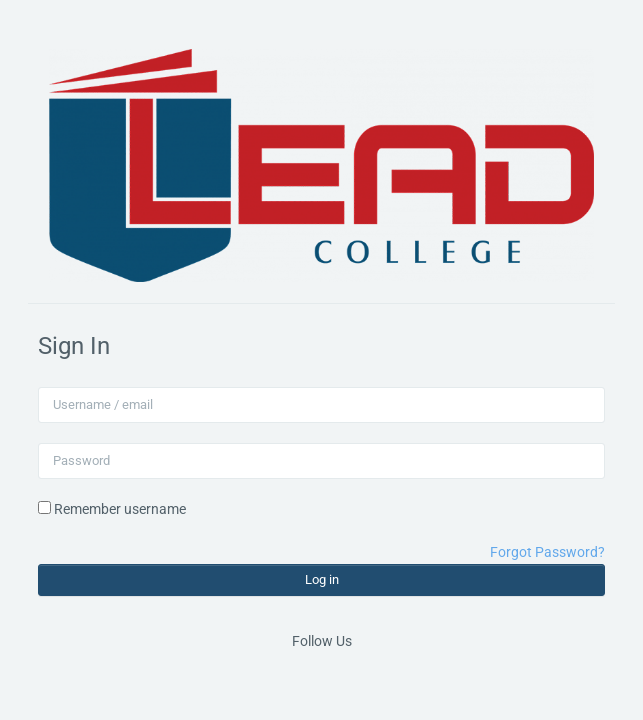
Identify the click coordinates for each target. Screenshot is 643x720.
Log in (322, 579)
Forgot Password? (547, 552)
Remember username (120, 509)
